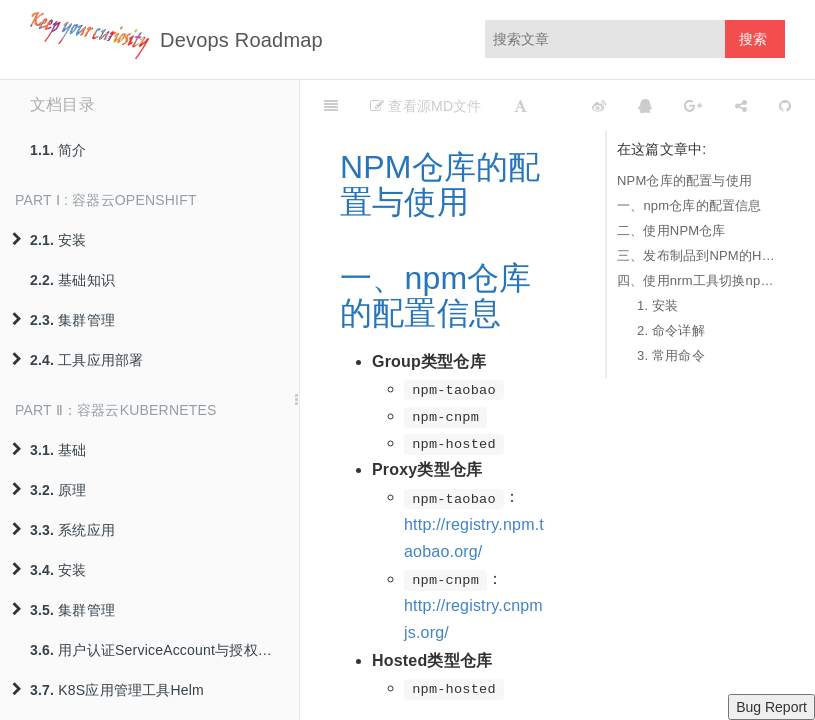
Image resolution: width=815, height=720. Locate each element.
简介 (58, 150)
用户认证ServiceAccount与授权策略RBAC (164, 650)
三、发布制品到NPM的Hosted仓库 (696, 255)
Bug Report (771, 707)
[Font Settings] (520, 105)
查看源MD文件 (425, 106)
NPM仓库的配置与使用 (684, 180)
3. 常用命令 (671, 355)
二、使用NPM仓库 (671, 230)
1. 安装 (657, 305)
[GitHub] (785, 105)
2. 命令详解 (671, 330)
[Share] (741, 105)
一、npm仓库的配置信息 (689, 205)
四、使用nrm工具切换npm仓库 (696, 280)
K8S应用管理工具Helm (108, 690)
